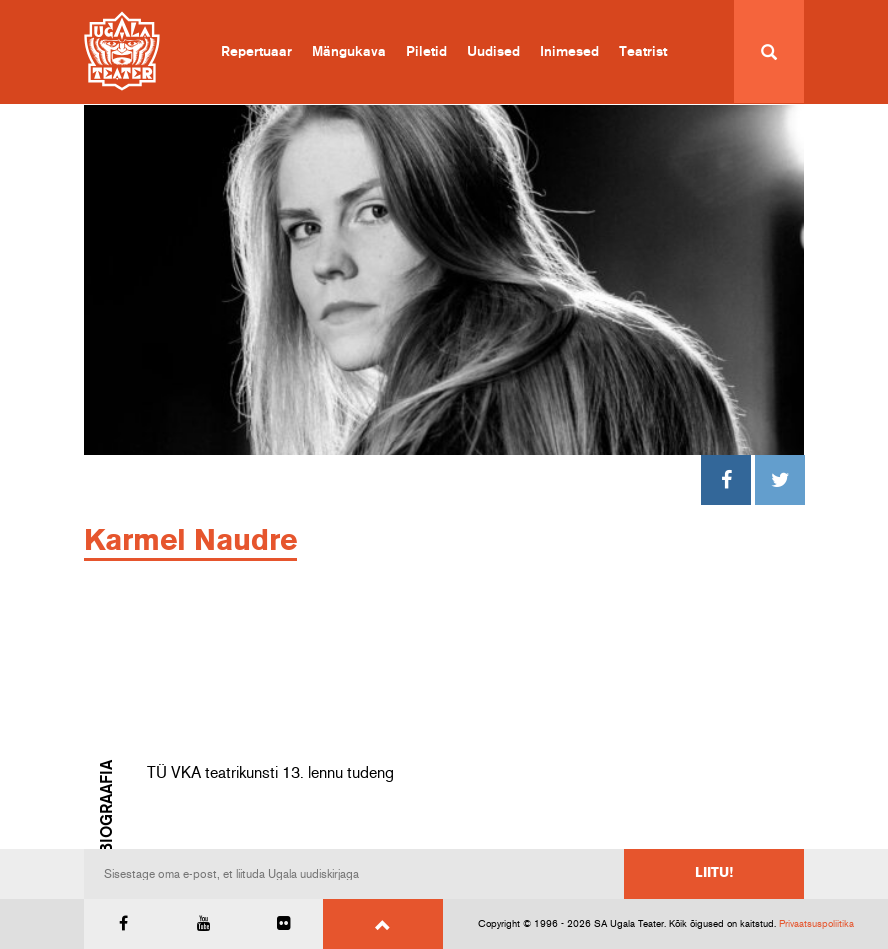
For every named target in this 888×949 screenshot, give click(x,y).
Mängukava (349, 52)
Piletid (426, 52)
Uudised (493, 52)
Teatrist (643, 52)
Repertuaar (256, 52)
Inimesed (569, 52)
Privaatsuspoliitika (816, 924)
